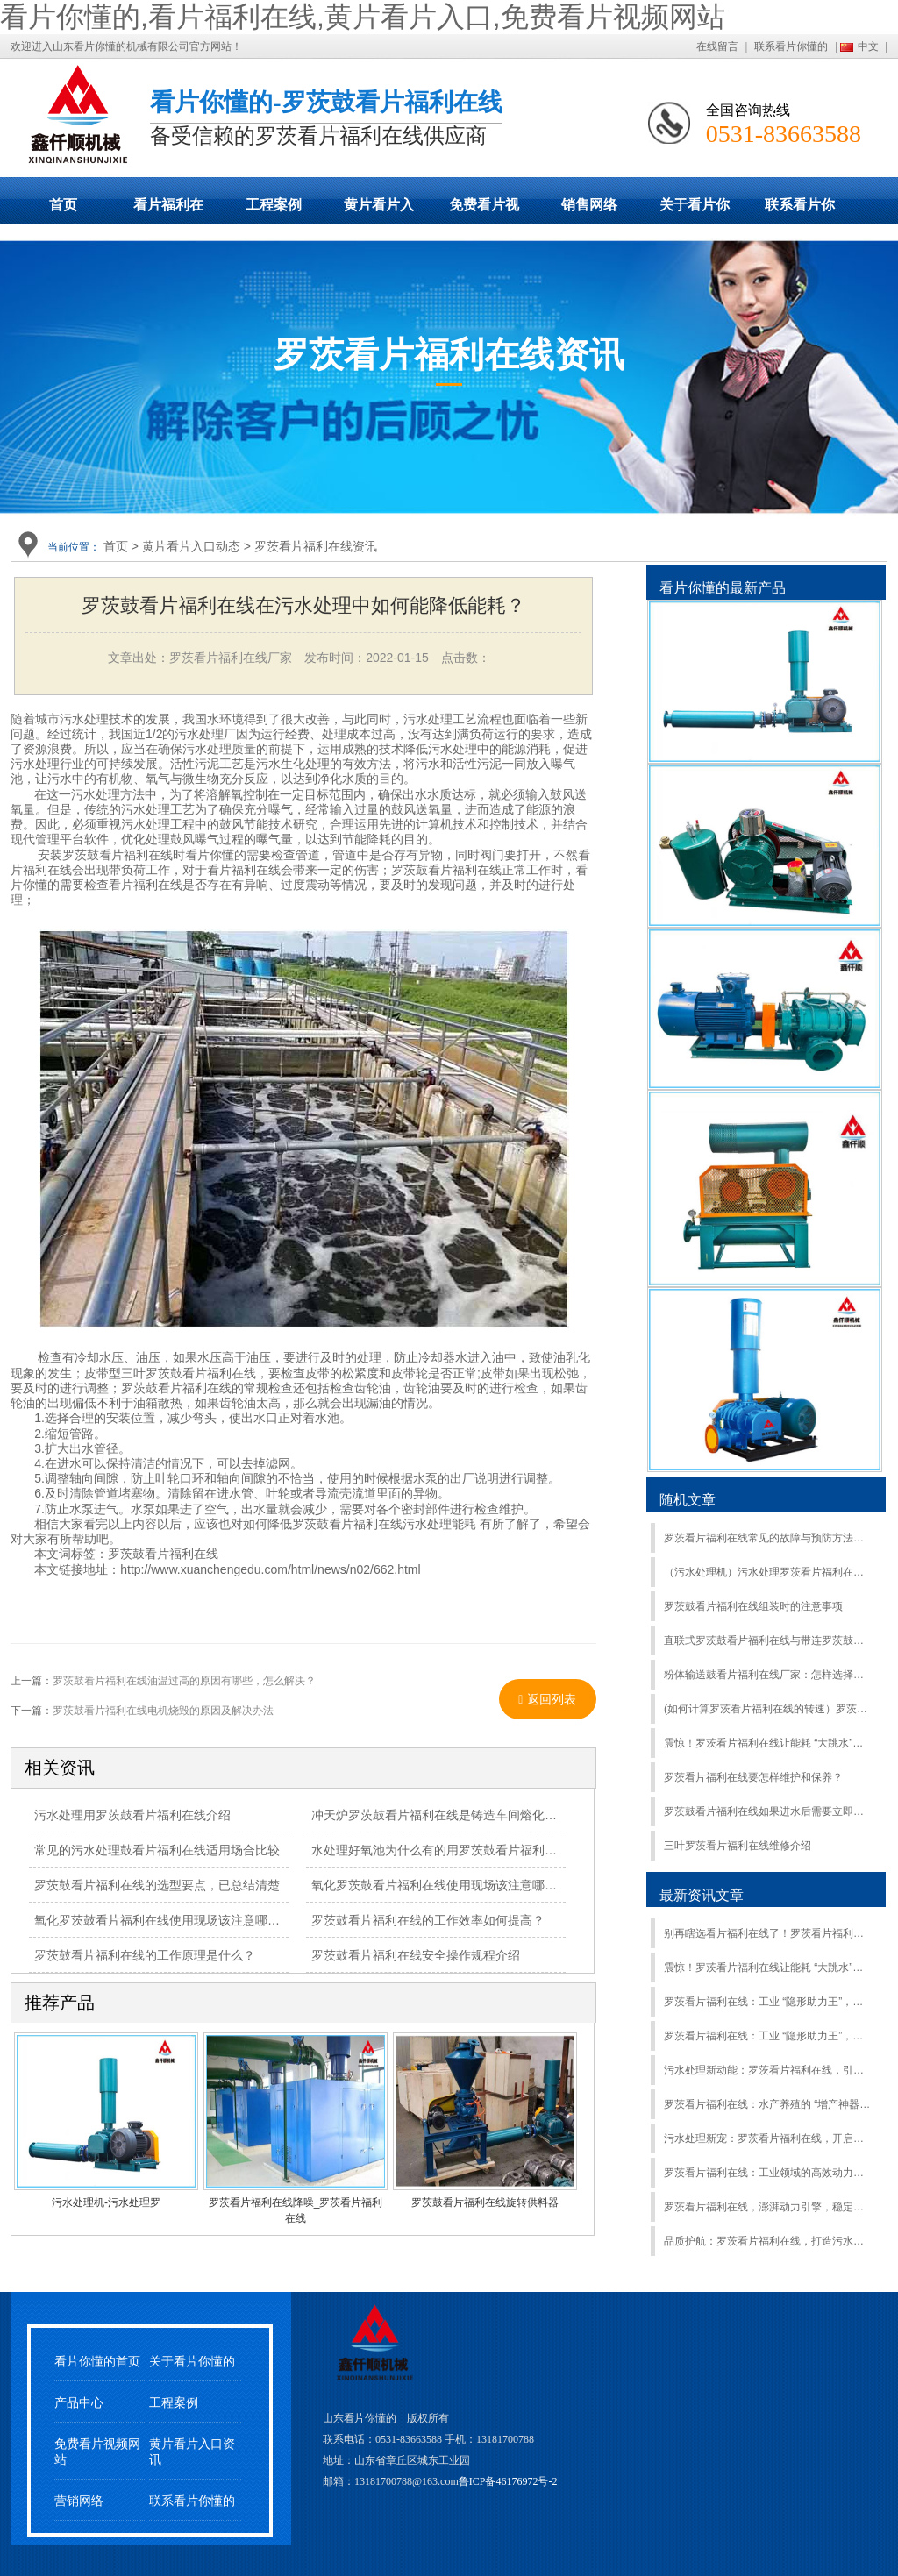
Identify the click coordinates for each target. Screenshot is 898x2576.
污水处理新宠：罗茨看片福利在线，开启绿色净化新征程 (768, 2138)
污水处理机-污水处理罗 (106, 2202)
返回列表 (547, 1699)
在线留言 (717, 46)
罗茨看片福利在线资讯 (315, 546)
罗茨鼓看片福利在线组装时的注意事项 (753, 1606)
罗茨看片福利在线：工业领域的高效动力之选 (768, 2173)
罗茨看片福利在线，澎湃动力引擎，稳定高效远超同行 (768, 2207)
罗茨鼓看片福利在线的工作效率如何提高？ (428, 1920)
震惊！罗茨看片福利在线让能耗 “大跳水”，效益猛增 (768, 1967)
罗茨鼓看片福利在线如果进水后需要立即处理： (768, 1811)
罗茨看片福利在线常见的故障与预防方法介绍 (768, 1538)
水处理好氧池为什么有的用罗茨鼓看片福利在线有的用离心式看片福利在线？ (520, 1850)
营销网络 (78, 2501)
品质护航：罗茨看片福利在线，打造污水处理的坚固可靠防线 (768, 2241)
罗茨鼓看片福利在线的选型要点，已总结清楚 (157, 1885)
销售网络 (589, 204)
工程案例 (274, 204)
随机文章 (687, 1499)
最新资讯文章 (701, 1895)
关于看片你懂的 (694, 210)
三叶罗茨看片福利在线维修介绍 (737, 1845)
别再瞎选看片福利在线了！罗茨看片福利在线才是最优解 (768, 1933)
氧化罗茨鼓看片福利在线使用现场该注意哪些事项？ (452, 1885)
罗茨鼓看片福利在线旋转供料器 (485, 2202)
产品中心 (78, 2402)
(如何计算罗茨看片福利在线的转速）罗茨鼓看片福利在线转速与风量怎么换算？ (768, 1709)
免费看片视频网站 (484, 210)
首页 (63, 204)
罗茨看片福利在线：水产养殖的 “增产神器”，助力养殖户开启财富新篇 (768, 2104)
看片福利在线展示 (168, 210)
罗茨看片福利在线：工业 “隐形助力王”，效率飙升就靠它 (768, 2036)
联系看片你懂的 (791, 46)
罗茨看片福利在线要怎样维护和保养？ (753, 1777)
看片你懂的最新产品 (722, 587)
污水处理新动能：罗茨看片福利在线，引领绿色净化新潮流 (768, 2070)
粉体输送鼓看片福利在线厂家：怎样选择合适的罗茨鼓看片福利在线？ (768, 1675)
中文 (868, 46)
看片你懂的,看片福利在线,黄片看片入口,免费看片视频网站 (362, 16)
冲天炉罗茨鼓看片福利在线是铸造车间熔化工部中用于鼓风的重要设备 (501, 1815)
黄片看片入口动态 (379, 210)
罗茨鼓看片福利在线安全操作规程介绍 (415, 1955)
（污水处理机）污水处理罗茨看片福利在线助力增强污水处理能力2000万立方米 (768, 1572)
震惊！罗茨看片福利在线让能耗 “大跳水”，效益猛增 (768, 1743)
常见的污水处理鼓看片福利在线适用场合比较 (157, 1850)
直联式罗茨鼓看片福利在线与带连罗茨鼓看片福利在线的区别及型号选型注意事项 (768, 1640)
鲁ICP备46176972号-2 (508, 2481)
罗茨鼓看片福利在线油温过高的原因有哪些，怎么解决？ (184, 1681)
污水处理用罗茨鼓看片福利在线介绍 (132, 1815)
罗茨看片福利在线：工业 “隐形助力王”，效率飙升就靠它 (768, 2002)
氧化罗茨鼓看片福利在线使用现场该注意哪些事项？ (175, 1920)
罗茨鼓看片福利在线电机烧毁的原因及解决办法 (163, 1710)
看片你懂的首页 (97, 2361)
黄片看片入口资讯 (192, 2451)
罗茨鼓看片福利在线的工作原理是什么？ (144, 1955)
